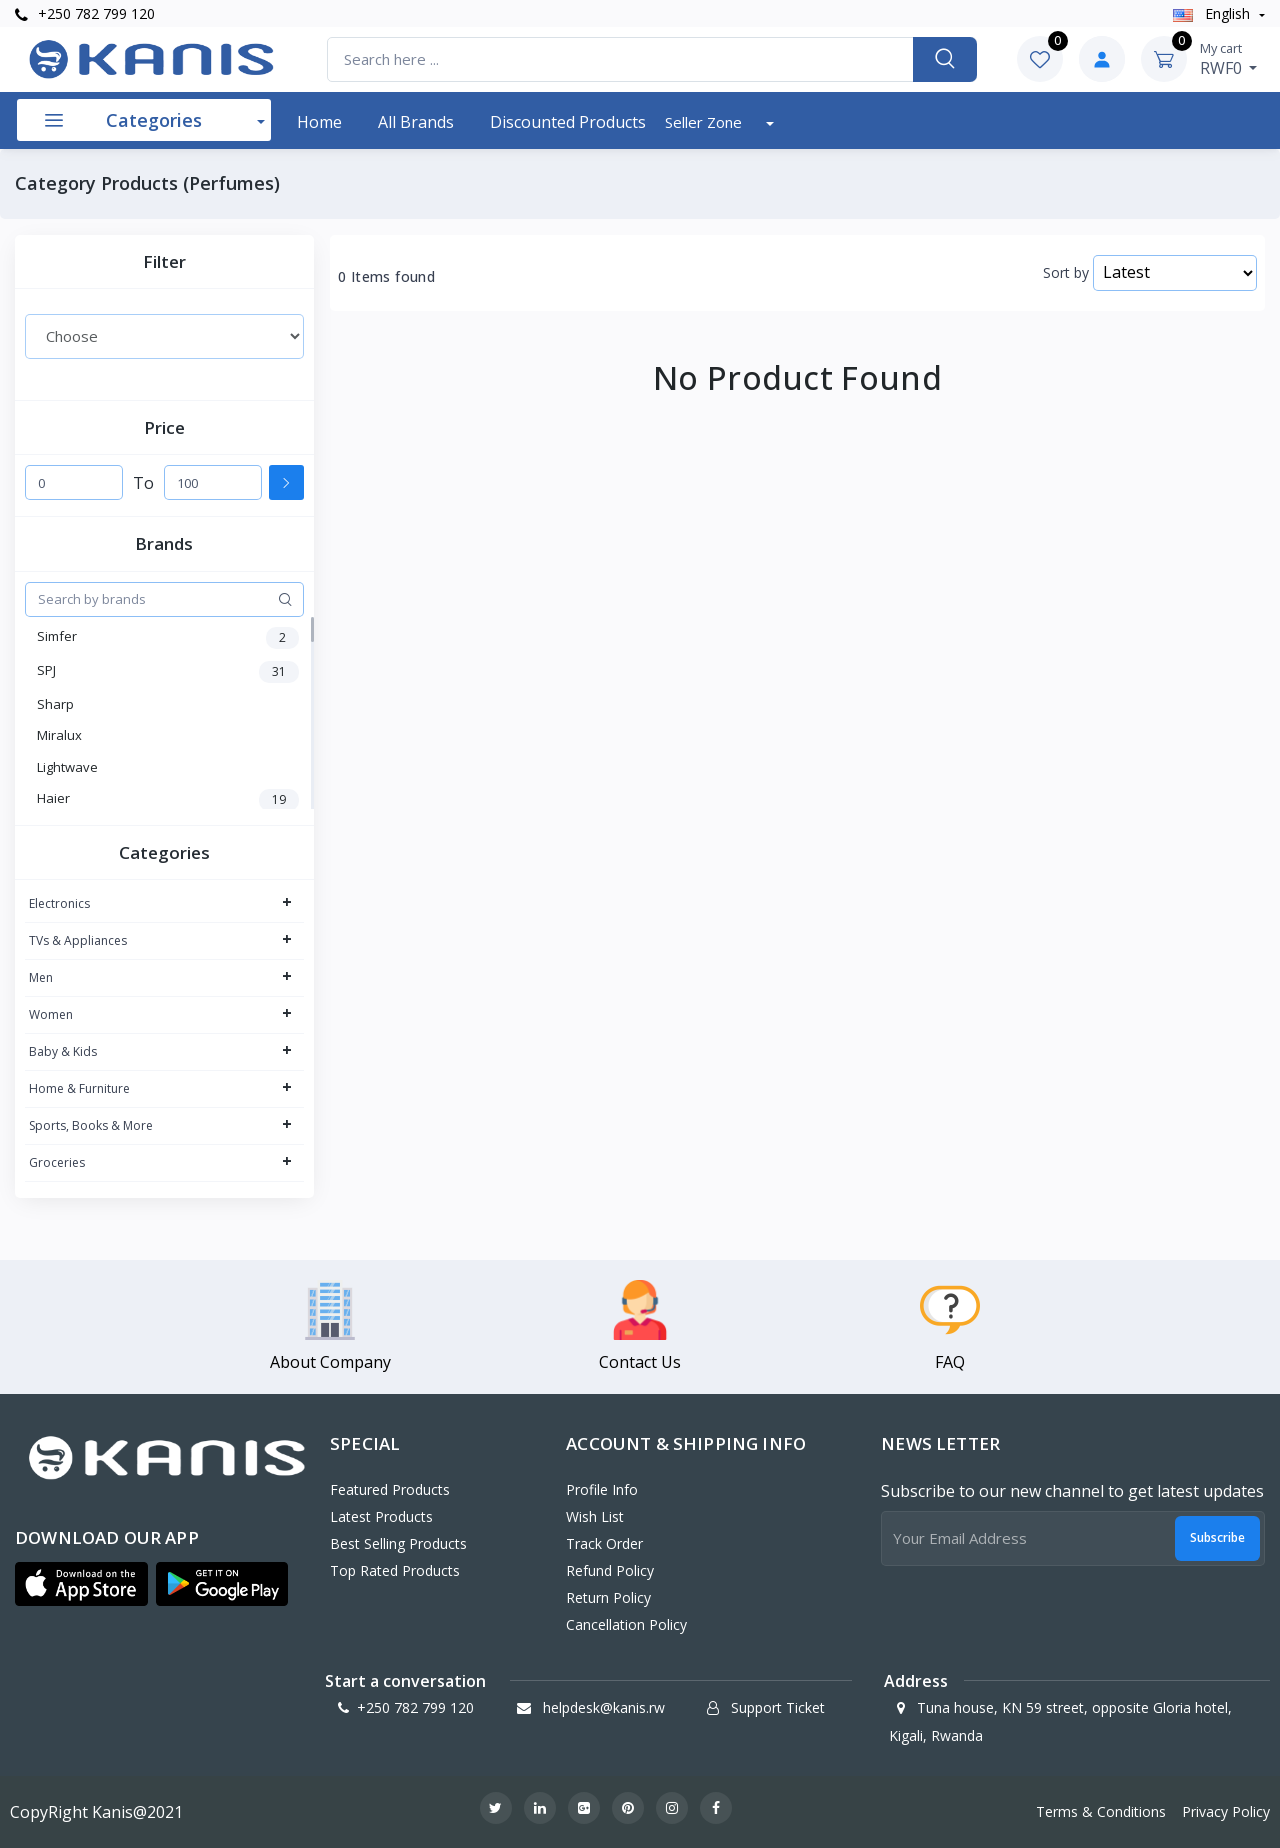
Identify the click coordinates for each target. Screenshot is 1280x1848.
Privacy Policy (1226, 1811)
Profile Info (602, 1489)
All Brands (416, 122)
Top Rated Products (395, 1570)
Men (41, 977)
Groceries (57, 1162)
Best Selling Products (398, 1543)
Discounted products (568, 122)
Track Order (604, 1543)
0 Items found (386, 277)
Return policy (608, 1597)
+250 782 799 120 (85, 13)
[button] (81, 1584)
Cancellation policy (626, 1624)
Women (51, 1014)
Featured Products (390, 1489)
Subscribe (1217, 1537)
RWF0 (1229, 59)
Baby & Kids (63, 1051)
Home (319, 122)
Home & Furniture (79, 1088)
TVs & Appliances (78, 940)
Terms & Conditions (1101, 1811)
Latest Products (381, 1516)
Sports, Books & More (91, 1125)
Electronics (59, 903)
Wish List (595, 1516)
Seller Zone (705, 122)
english (1213, 13)
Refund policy (610, 1570)
